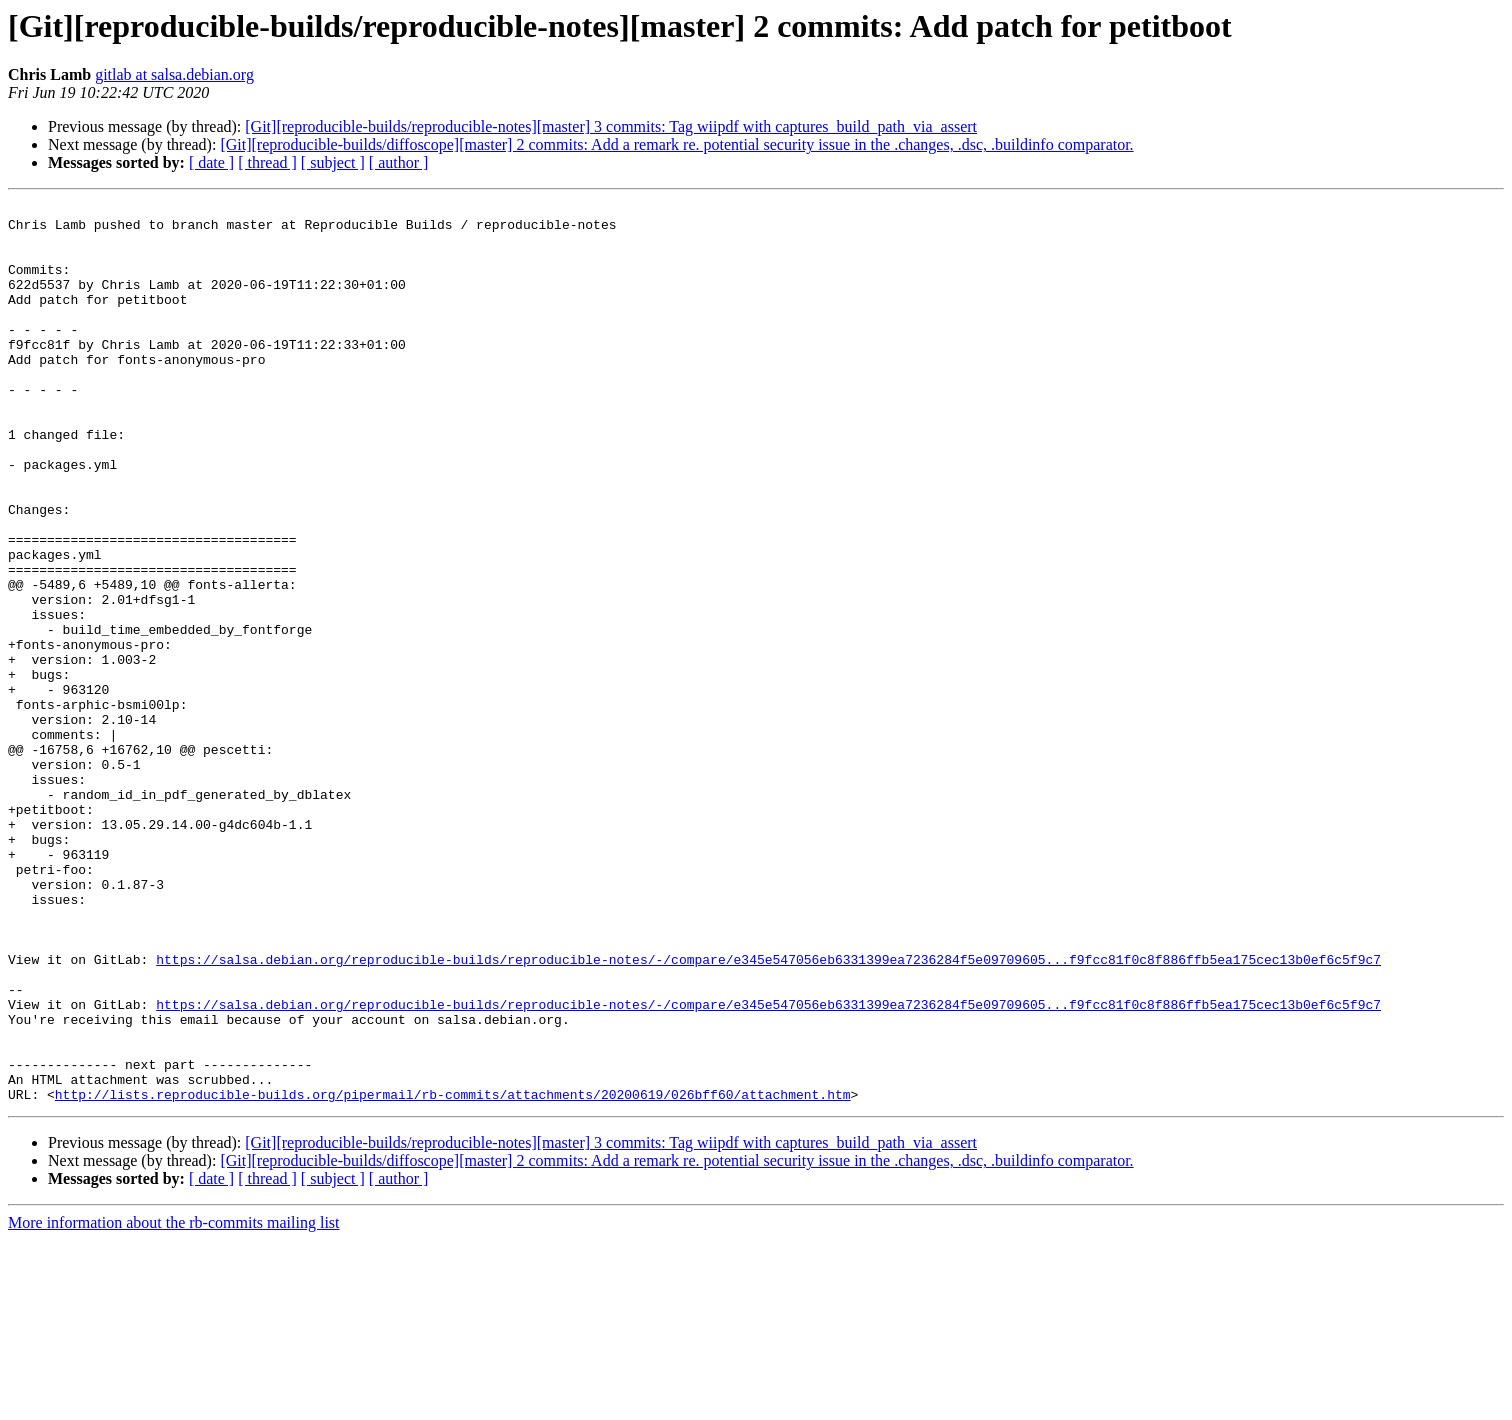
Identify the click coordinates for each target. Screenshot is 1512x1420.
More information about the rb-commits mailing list (174, 1402)
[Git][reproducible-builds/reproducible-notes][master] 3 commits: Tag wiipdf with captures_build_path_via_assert (611, 126)
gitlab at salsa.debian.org (174, 74)
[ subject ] (333, 162)
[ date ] (211, 162)
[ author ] (399, 162)
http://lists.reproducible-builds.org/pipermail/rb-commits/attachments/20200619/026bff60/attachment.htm (453, 1274)
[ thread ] (267, 162)
